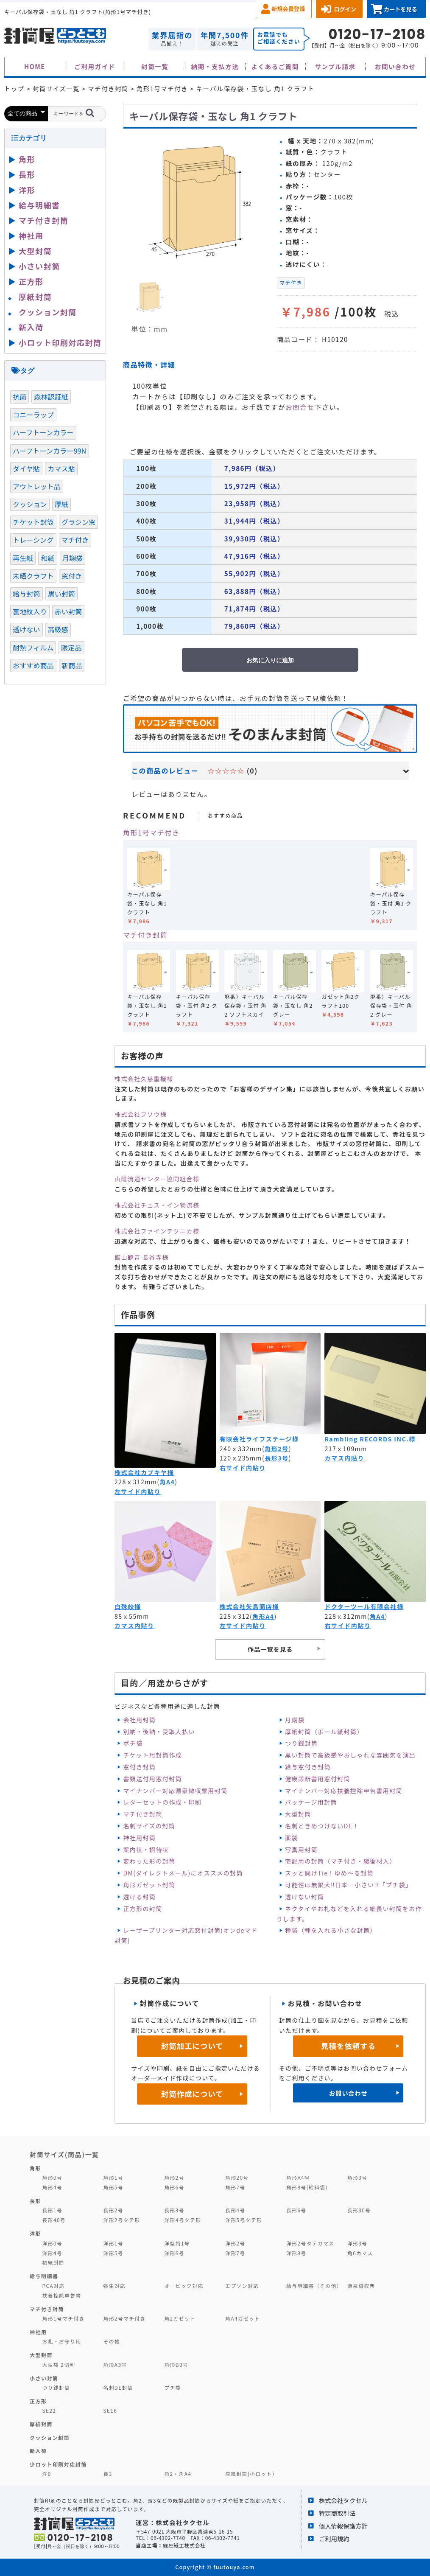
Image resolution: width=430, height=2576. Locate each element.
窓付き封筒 (139, 1767)
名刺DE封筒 (118, 2387)
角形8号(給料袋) (307, 2187)
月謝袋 (294, 1719)
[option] (196, 201)
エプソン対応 (242, 2285)
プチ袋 (172, 2387)
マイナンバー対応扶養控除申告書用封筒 (343, 1790)
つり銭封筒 (301, 1743)
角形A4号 (298, 2177)
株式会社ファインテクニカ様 (156, 1231)
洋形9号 (296, 2252)
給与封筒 (26, 594)
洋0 (46, 2473)
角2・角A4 (177, 2473)
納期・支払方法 (215, 66)
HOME (34, 66)
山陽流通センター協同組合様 (156, 1178)
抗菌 (19, 397)
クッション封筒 (48, 311)
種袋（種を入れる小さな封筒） (331, 1930)
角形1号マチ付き (151, 832)
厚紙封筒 (35, 296)
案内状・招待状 (146, 1849)
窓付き (71, 576)
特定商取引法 (337, 2513)
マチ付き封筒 (145, 935)
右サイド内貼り (243, 1467)
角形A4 (263, 1616)
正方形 (31, 281)
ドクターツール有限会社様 (363, 1606)
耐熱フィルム (33, 647)
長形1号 (52, 2210)
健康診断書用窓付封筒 (317, 1778)
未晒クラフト (33, 576)
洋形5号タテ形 (243, 2219)
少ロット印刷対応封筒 (58, 2464)
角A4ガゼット (242, 2318)
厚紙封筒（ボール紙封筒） (324, 1731)
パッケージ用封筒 (311, 1802)
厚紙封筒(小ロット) (249, 2473)
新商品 (71, 665)
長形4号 (235, 2210)
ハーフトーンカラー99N (50, 451)
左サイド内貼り (137, 1491)
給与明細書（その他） (314, 2285)
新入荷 (31, 327)
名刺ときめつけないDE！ (322, 1826)
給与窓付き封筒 (308, 1767)
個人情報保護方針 (343, 2525)
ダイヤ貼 (26, 468)
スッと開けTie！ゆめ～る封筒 (329, 1873)
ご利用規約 (334, 2538)
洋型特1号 (177, 2243)
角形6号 (174, 2187)
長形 (27, 174)
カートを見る (400, 9)
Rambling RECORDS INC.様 (369, 1439)
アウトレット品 (37, 486)
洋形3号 (357, 2243)
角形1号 (113, 2177)
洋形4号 (52, 2252)
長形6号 (296, 2210)
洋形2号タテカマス (310, 2243)
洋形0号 (52, 2243)
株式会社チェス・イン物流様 (156, 1205)
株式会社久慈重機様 (143, 1078)
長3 (107, 2473)
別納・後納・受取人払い (159, 1731)
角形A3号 (115, 2364)
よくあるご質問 (275, 66)
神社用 (31, 235)
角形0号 (52, 2177)
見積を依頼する (348, 2046)
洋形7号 (235, 2252)
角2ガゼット (179, 2318)
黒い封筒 (61, 594)
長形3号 (277, 1458)
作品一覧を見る (270, 1649)
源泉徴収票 (361, 2285)
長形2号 (113, 2210)
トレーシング (33, 540)
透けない (26, 629)
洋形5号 (113, 2252)
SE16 (110, 2410)
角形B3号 (176, 2364)
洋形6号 (174, 2252)
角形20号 (237, 2177)
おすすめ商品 (33, 665)
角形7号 (235, 2187)
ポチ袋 (132, 1743)
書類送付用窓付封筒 (152, 1778)
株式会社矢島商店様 (249, 1606)
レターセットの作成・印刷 (162, 1802)
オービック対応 (183, 2285)
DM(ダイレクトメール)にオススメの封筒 (183, 1873)
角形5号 (113, 2187)
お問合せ (300, 407)
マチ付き (290, 282)
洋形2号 (235, 2243)
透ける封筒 (139, 1896)
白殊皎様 (127, 1606)
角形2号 (277, 1448)
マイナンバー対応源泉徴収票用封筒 (175, 1790)
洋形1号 (113, 2243)
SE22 (49, 2410)
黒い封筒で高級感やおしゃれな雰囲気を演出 (350, 1755)
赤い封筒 (68, 611)
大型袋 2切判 (58, 2364)
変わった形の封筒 (149, 1861)
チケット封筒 (33, 522)
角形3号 (357, 2177)
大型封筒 (298, 1814)
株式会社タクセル (343, 2500)
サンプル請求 (335, 66)
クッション (30, 504)
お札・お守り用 (61, 2341)
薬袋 (291, 1837)
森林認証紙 (51, 397)
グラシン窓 (78, 522)
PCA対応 (53, 2285)
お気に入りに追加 (270, 660)
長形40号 (54, 2219)
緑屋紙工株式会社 (184, 2545)
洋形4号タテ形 (182, 2219)
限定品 (71, 647)
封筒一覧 (154, 66)
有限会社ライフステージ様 (259, 1439)
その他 (111, 2341)
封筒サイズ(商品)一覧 (64, 2154)
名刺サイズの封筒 (149, 1826)
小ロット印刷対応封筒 (60, 342)
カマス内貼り (344, 1458)
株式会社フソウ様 (140, 1114)
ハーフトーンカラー (43, 432)
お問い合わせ (395, 66)
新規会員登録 (288, 9)
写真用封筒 (301, 1849)
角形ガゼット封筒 (149, 1885)
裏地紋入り (30, 611)
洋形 (27, 189)
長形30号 (359, 2210)
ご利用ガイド (94, 66)
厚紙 (61, 504)
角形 (27, 159)
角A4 (167, 1481)
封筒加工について (192, 2046)
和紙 (47, 558)
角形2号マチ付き (124, 2318)
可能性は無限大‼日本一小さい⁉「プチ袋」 (348, 1885)
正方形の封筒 (142, 1908)
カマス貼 (61, 468)
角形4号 (52, 2187)
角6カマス (360, 2252)
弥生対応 (114, 2285)
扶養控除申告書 (61, 2295)
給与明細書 (39, 204)
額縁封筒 (53, 2262)
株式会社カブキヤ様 (144, 1472)
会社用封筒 (139, 1719)
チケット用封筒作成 (152, 1755)
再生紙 (23, 558)
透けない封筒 (304, 1896)
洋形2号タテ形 (121, 2219)
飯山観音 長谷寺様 (141, 1257)
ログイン (345, 9)
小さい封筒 (39, 266)
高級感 (58, 629)
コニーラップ (33, 414)
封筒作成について (192, 2093)
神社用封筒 (139, 1837)
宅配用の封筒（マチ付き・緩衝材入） (340, 1861)
